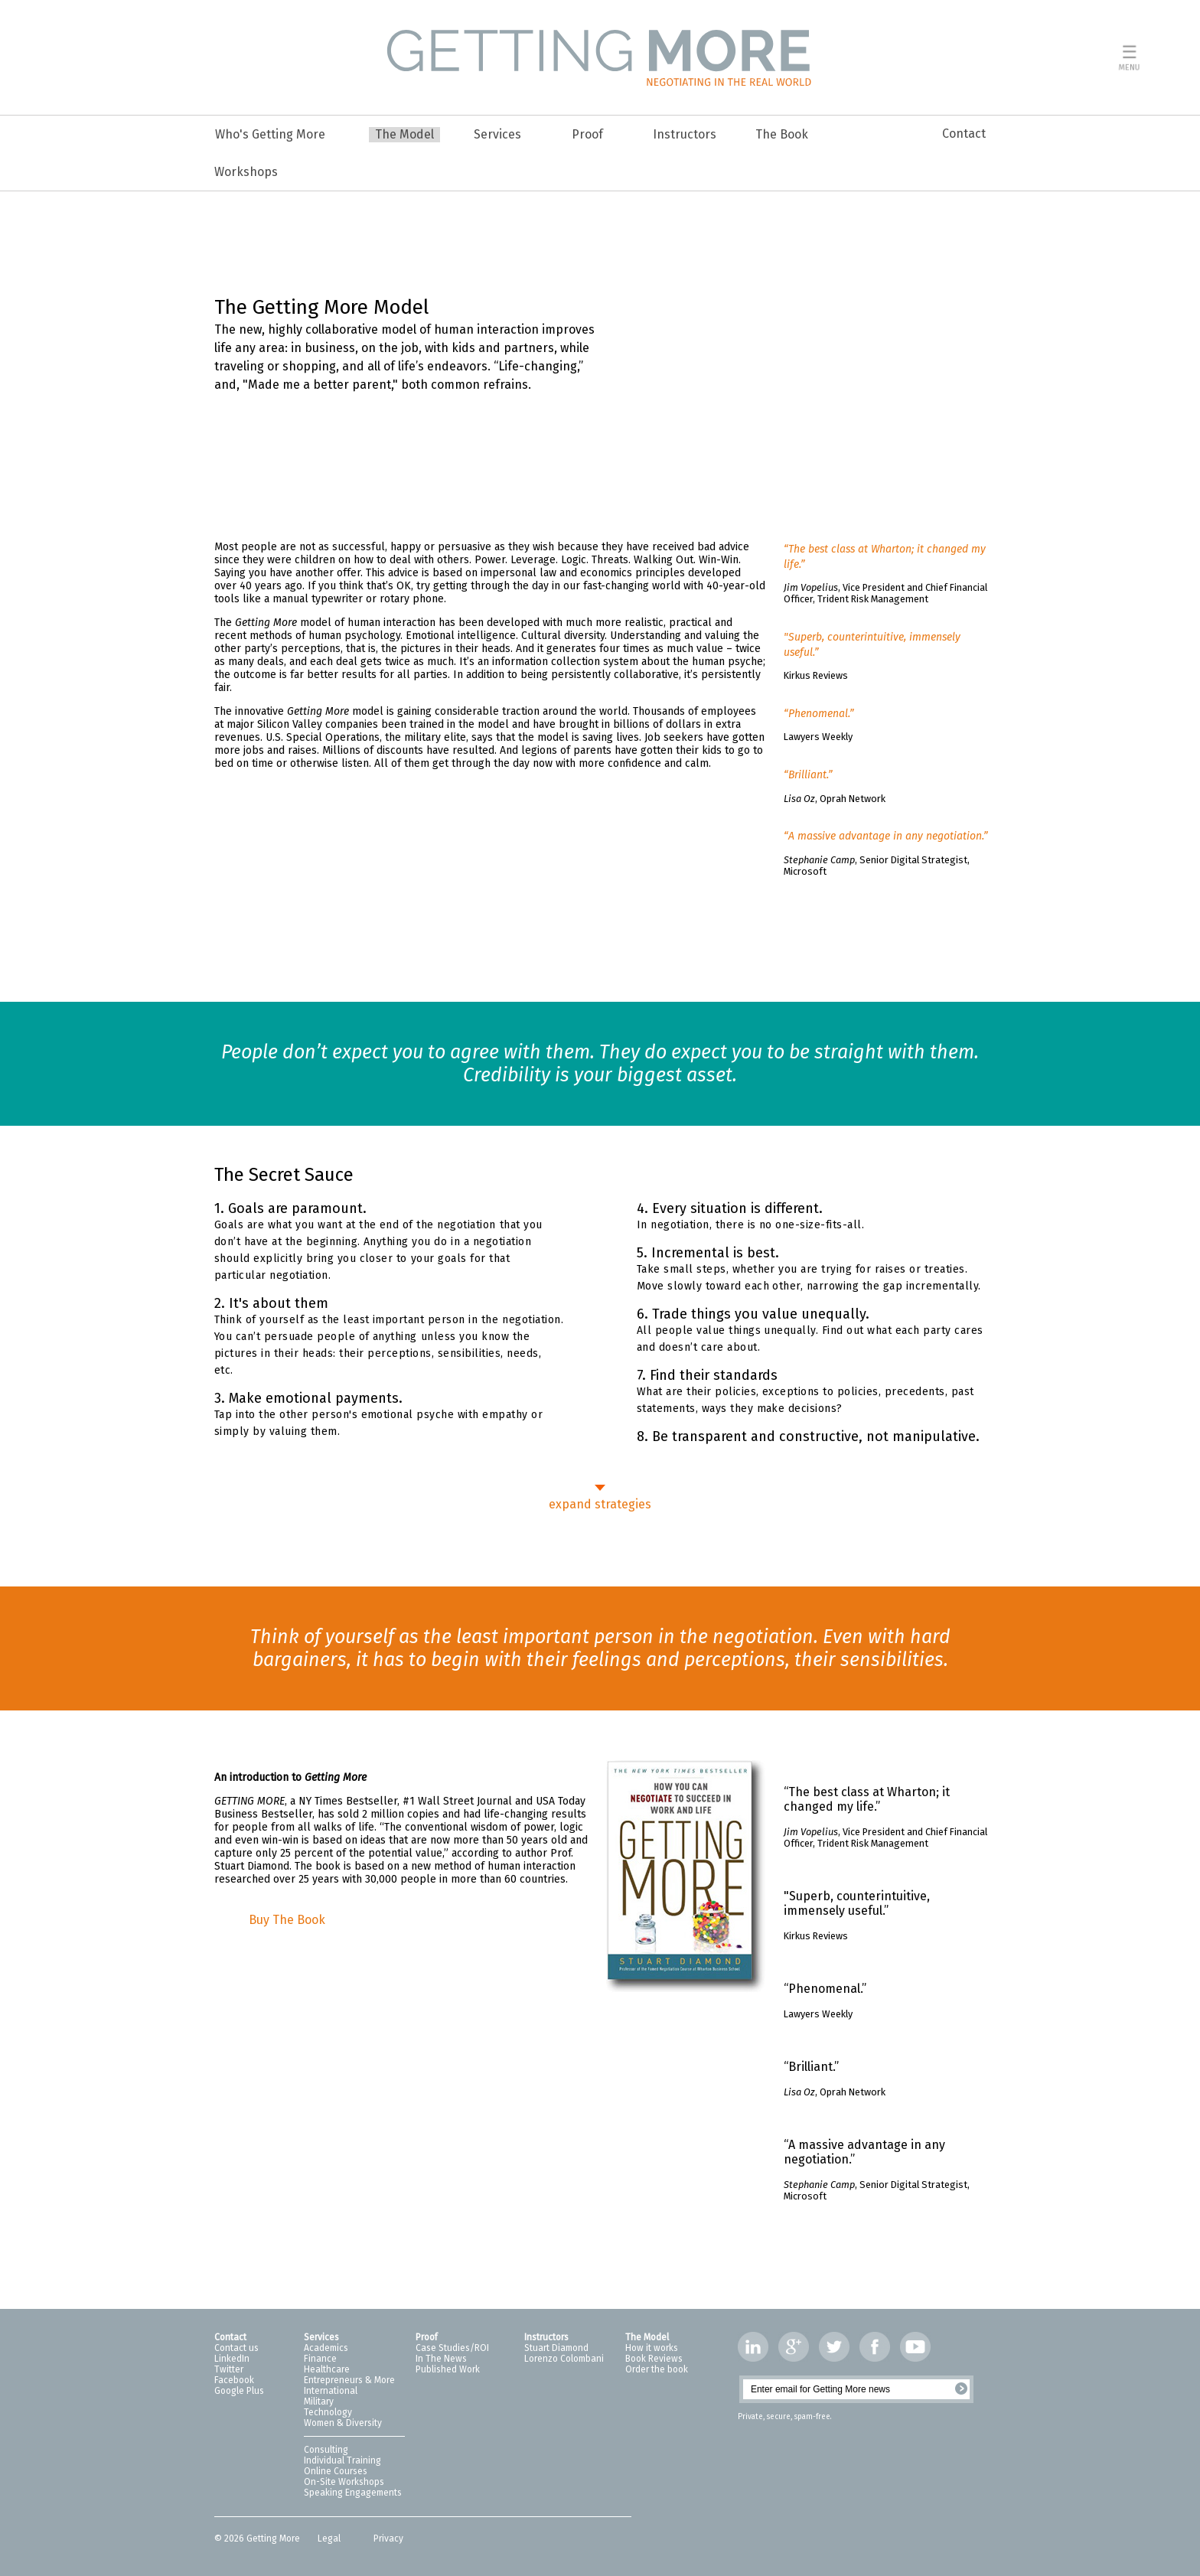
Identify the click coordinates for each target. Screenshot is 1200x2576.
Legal (330, 2538)
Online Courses (335, 2471)
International (330, 2390)
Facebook (234, 2380)
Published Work (448, 2369)
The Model (404, 134)
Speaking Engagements (353, 2492)
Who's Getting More (270, 134)
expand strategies (600, 1504)
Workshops (246, 172)
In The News (441, 2358)
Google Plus (239, 2390)
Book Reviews (654, 2358)
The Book (781, 134)
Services (497, 134)
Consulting (326, 2449)
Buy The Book (287, 1919)
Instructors (684, 134)
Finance (320, 2358)
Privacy (388, 2538)
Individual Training (342, 2460)
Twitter (228, 2369)
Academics (326, 2348)
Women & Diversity (343, 2423)
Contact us (236, 2348)
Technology (328, 2412)
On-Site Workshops (344, 2482)
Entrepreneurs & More (349, 2380)
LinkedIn (231, 2358)
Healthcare (327, 2369)
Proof (587, 134)
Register (961, 2388)
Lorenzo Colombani (564, 2358)
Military (319, 2401)
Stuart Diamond (556, 2348)
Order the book (656, 2369)
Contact (964, 133)
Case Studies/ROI (452, 2348)
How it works (651, 2348)
